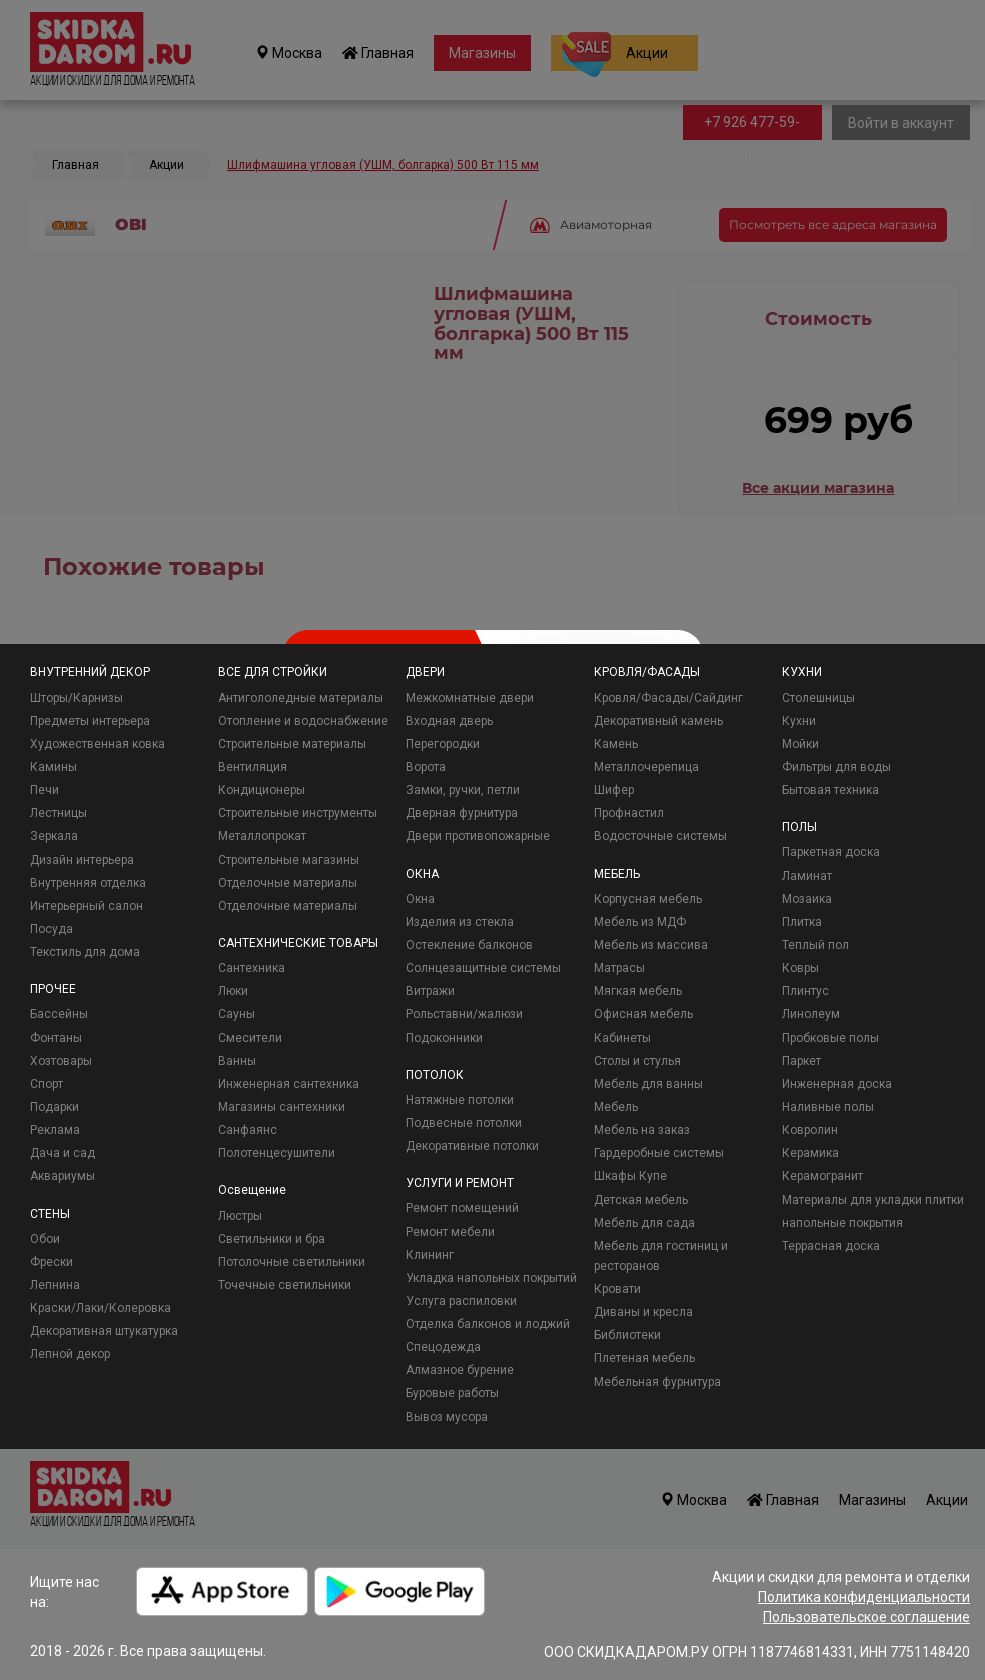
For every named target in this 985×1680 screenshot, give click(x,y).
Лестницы (58, 813)
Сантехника (251, 968)
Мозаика (807, 899)
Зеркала (54, 836)
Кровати (617, 1289)
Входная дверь (449, 721)
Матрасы (619, 968)
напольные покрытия (842, 1223)
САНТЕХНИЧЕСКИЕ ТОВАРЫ (298, 943)
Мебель (616, 1107)
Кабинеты (622, 1038)
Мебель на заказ (642, 1130)
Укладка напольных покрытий (491, 1278)
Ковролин (810, 1130)
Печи (44, 790)
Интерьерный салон (86, 906)
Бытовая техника (830, 790)
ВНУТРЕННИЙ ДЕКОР (90, 672)
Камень (616, 744)
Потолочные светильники (291, 1262)
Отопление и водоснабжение (303, 721)
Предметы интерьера (90, 721)
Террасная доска (831, 1246)
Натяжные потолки (460, 1100)
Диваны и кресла (643, 1312)
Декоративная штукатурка (104, 1331)
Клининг (430, 1255)
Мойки (800, 744)
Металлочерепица (646, 767)
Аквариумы (62, 1176)
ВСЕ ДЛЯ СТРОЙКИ (272, 672)
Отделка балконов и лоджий (488, 1324)
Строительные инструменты (297, 813)
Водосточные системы (660, 836)
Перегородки (443, 744)
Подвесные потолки (464, 1123)
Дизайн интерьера (82, 860)
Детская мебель (641, 1200)
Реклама (55, 1130)
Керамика (810, 1153)
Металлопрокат (262, 836)
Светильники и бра (271, 1239)
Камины (53, 767)
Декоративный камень (658, 721)
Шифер (614, 790)
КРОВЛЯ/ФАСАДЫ (647, 672)
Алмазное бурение (460, 1370)
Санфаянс (247, 1130)
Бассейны (59, 1014)
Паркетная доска (831, 852)
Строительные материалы (292, 744)
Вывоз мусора (447, 1417)
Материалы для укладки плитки (873, 1200)
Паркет (801, 1061)
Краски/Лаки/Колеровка (100, 1308)
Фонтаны (56, 1038)
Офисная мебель (643, 1014)
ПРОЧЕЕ (53, 989)
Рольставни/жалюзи (464, 1014)
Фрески (51, 1262)
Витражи (430, 991)
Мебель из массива (651, 945)
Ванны (237, 1061)
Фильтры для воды (836, 767)
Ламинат (807, 876)
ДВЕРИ (425, 672)
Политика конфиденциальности (864, 1597)
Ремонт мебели (450, 1232)
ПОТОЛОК (435, 1075)
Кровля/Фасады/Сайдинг (668, 698)
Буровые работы (452, 1393)
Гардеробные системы (659, 1153)
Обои (45, 1239)
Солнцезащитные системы (483, 968)
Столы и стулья (637, 1061)
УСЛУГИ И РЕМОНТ (460, 1183)
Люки (233, 991)
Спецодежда (443, 1347)
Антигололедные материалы (300, 698)
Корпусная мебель (648, 899)
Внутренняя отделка (88, 883)
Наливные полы (828, 1107)
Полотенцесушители (276, 1153)
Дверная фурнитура (462, 813)
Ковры (800, 968)
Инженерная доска (837, 1084)
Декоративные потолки (472, 1146)
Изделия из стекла (460, 922)
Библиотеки (627, 1335)
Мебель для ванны (648, 1084)
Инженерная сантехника (288, 1084)
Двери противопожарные (478, 836)
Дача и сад (62, 1153)
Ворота (426, 767)
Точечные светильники (284, 1285)
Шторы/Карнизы (76, 698)
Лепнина (55, 1285)
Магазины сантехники (281, 1107)
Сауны (236, 1014)
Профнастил (629, 813)
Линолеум (811, 1014)
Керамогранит (822, 1176)
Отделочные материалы (287, 883)
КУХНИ (802, 672)
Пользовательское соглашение (866, 1617)
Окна (420, 899)
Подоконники (444, 1038)
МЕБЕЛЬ (617, 874)
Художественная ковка (97, 744)
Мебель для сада (644, 1223)
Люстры (240, 1216)
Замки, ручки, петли (463, 790)
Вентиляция (252, 767)
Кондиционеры (261, 790)
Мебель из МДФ (640, 922)
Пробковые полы (830, 1038)
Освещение (252, 1190)
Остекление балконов (469, 945)
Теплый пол (815, 945)
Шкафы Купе (630, 1176)
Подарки (54, 1107)
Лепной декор (70, 1354)
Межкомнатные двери (470, 698)
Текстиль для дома (85, 952)
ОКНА (422, 874)
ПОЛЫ (799, 827)
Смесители (250, 1038)
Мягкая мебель (638, 991)
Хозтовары (61, 1061)
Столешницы (818, 698)
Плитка (802, 922)
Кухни (799, 721)
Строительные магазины (288, 860)
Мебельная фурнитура (657, 1382)
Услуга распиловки (461, 1301)
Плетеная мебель (644, 1358)
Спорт (46, 1084)
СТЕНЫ (50, 1214)
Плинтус (805, 991)
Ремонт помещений (462, 1208)
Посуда (51, 929)
